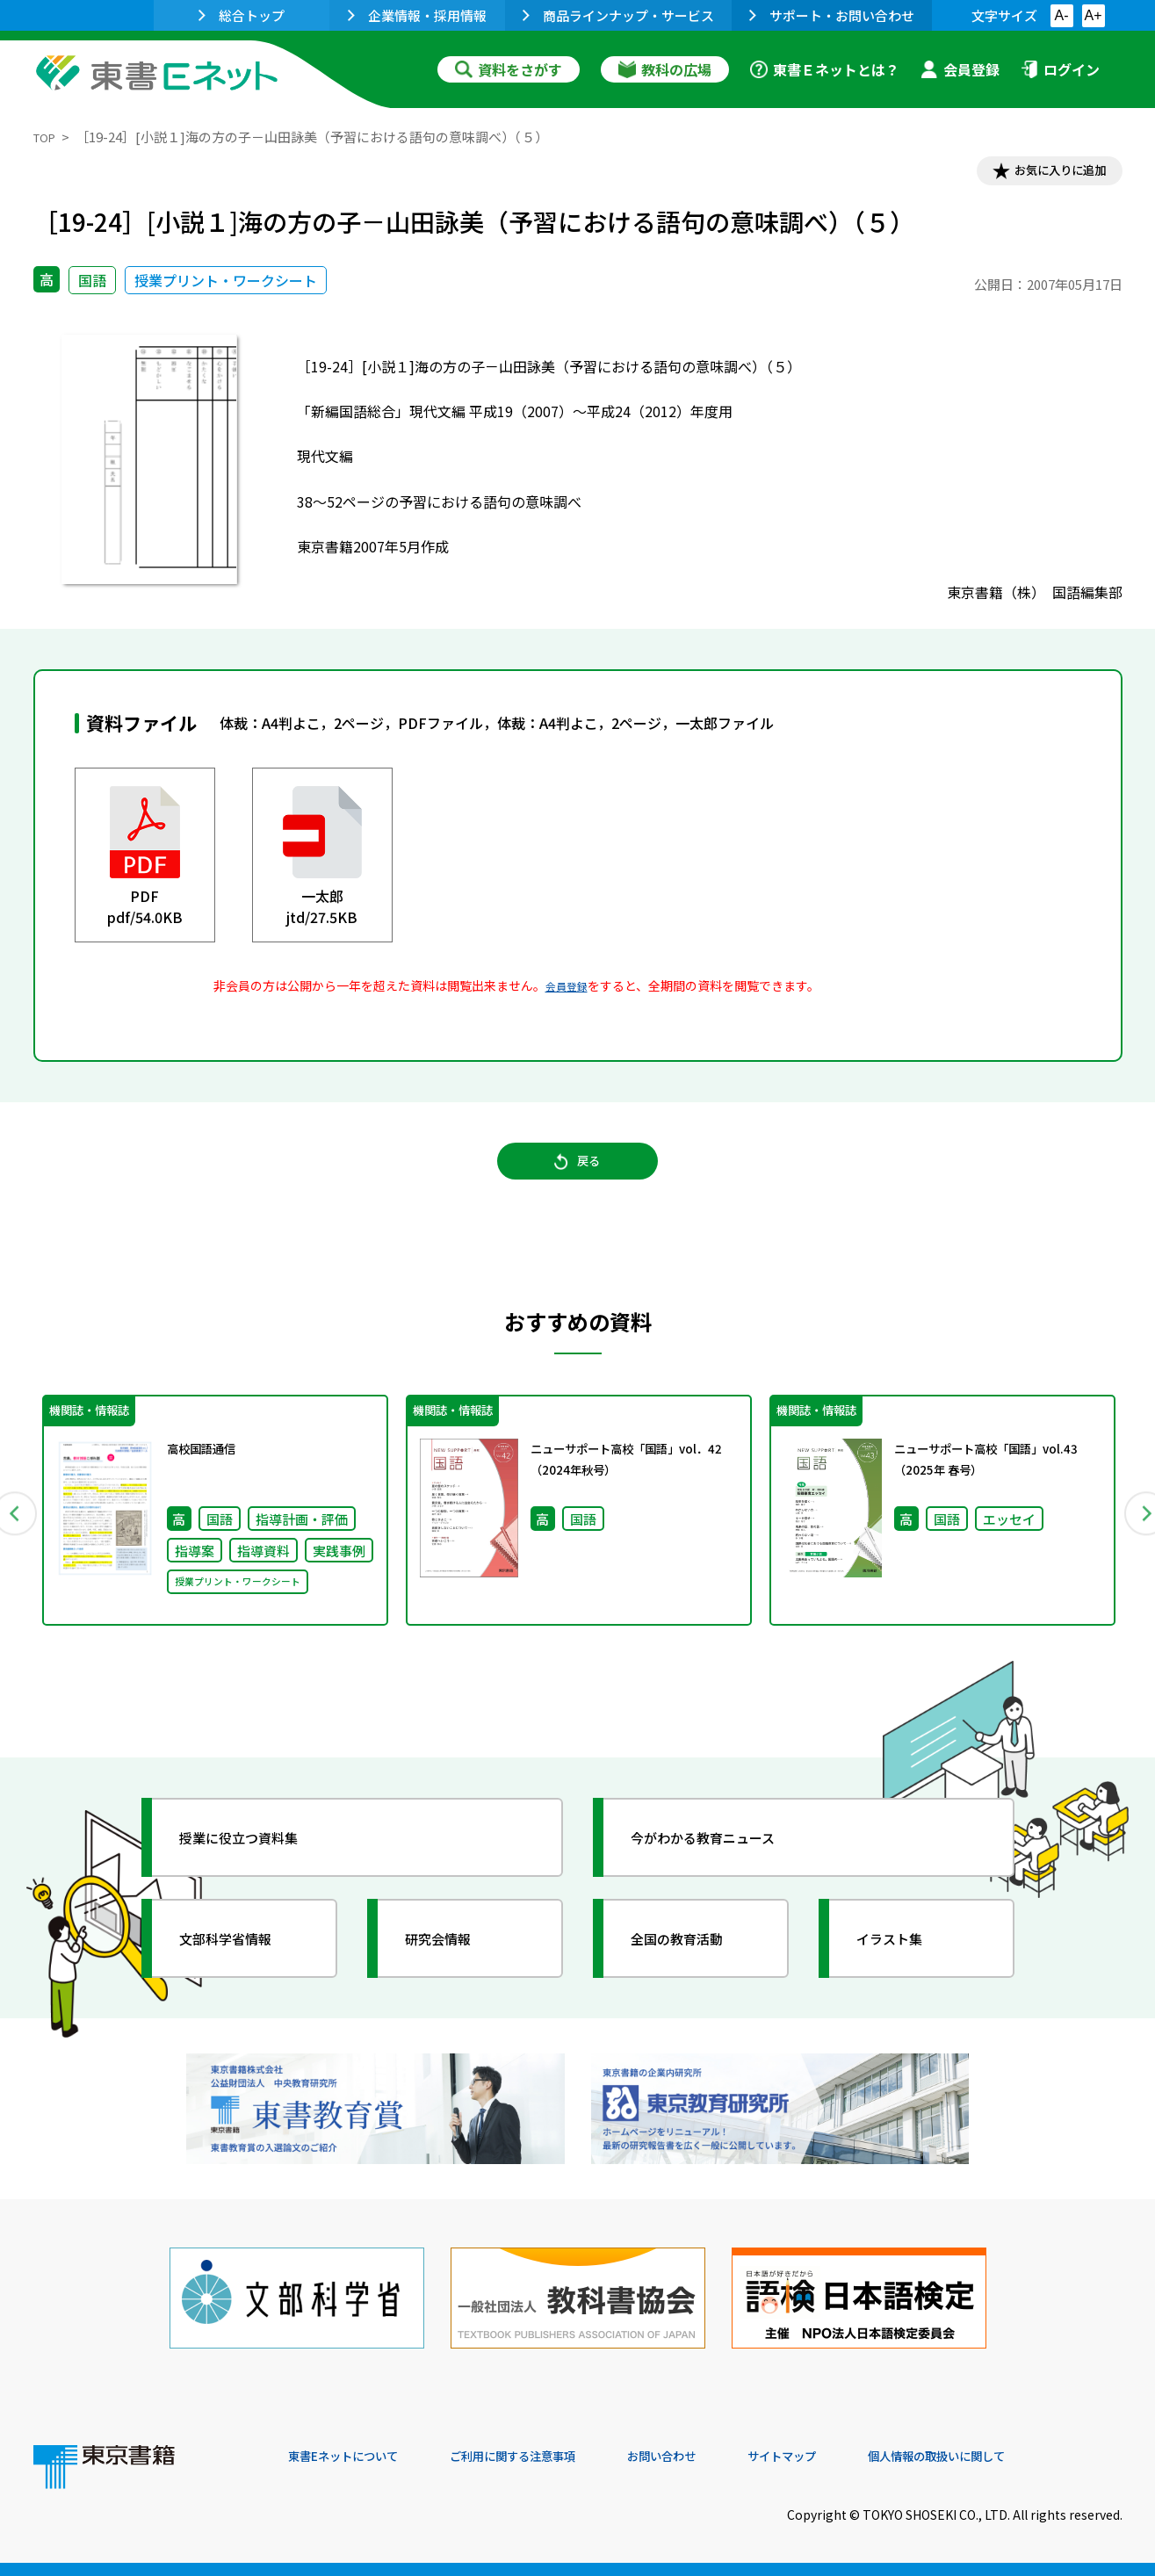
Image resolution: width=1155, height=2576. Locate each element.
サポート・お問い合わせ (831, 15)
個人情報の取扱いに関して (1038, 2456)
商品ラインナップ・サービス (618, 15)
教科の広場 (664, 69)
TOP (47, 136)
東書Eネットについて (355, 2456)
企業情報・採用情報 (417, 15)
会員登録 (960, 69)
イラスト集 (903, 1968)
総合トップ (242, 15)
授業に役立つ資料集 (258, 1867)
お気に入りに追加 (1046, 173)
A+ (1092, 15)
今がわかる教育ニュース (725, 1867)
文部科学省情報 (242, 1968)
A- (1062, 15)
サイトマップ (860, 2456)
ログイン (1060, 69)
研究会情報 (452, 1968)
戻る (577, 1178)
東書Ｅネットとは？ (824, 69)
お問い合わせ (724, 2456)
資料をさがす (508, 69)
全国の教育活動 (694, 1968)
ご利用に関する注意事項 (552, 2456)
